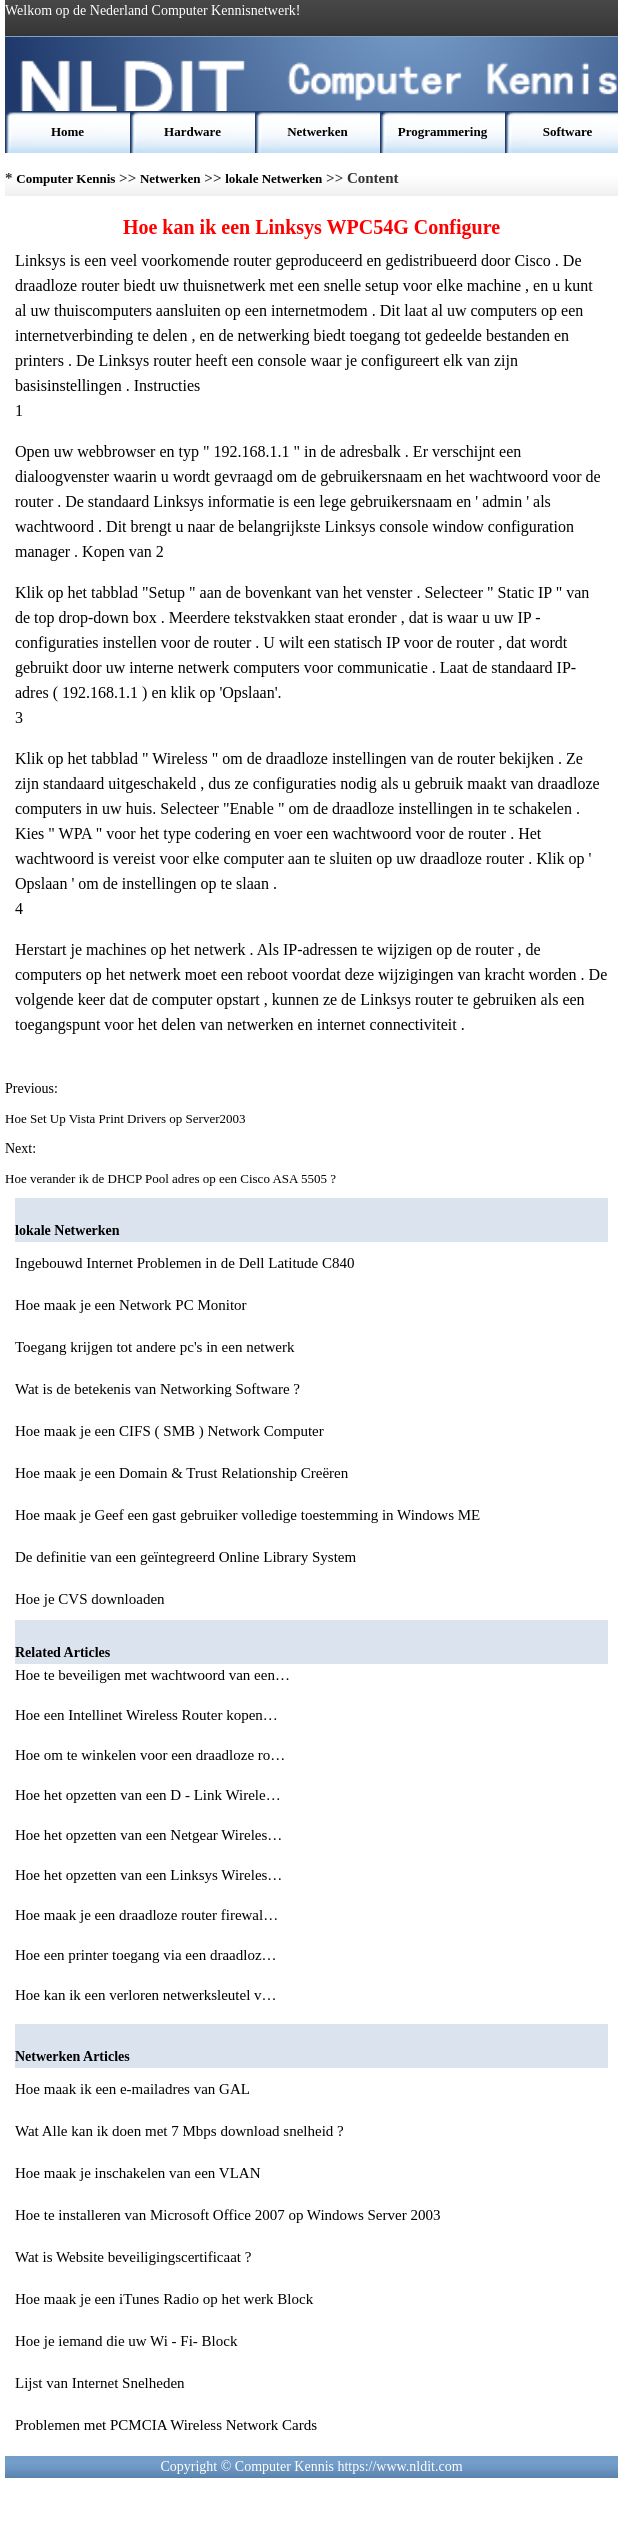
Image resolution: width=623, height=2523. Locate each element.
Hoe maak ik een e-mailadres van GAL (132, 2089)
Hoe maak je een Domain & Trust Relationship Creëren (181, 1473)
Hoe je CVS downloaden (90, 1599)
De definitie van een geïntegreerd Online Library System (185, 1557)
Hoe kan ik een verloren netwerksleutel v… (146, 1995)
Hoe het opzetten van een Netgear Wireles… (148, 1835)
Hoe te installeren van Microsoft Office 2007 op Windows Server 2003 (227, 2215)
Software (568, 131)
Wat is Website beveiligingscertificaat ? (133, 2257)
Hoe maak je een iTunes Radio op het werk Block (164, 2299)
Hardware (192, 131)
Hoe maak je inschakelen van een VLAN (137, 2173)
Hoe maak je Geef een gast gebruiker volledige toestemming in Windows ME (247, 1515)
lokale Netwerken (273, 178)
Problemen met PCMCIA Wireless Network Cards (166, 2425)
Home (67, 131)
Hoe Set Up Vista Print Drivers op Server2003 (127, 1118)
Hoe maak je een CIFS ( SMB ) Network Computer (169, 1431)
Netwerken (317, 131)
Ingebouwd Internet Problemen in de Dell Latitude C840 (185, 1263)
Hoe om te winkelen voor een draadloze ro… (150, 1755)
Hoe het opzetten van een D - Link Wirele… (148, 1795)
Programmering (442, 131)
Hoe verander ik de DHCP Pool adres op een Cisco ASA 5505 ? (172, 1178)
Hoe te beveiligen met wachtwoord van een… (152, 1675)
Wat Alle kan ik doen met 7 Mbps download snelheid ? (179, 2131)
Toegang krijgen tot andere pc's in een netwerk (154, 1347)
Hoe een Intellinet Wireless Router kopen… (146, 1715)
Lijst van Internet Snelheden (100, 2383)
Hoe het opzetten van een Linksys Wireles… (148, 1875)
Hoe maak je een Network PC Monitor (131, 1305)
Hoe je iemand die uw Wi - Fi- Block (126, 2341)
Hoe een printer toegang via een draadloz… (146, 1955)
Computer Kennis (65, 178)
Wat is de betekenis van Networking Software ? (157, 1389)
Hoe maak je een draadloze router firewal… (146, 1915)
